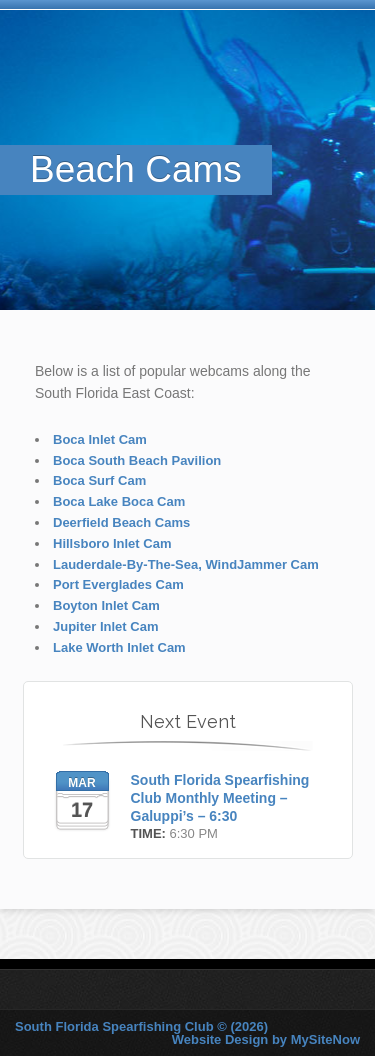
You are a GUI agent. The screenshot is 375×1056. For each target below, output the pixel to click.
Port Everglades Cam (118, 584)
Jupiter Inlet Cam (105, 626)
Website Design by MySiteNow (266, 1039)
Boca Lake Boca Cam (119, 501)
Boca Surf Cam (99, 480)
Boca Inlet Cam (100, 439)
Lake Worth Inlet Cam (119, 647)
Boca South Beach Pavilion (137, 460)
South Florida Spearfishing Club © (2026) (141, 1026)
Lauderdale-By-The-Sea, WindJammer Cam (186, 564)
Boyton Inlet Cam (106, 605)
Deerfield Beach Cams (121, 522)
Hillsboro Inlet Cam (112, 543)
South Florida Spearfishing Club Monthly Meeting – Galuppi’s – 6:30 (220, 798)
